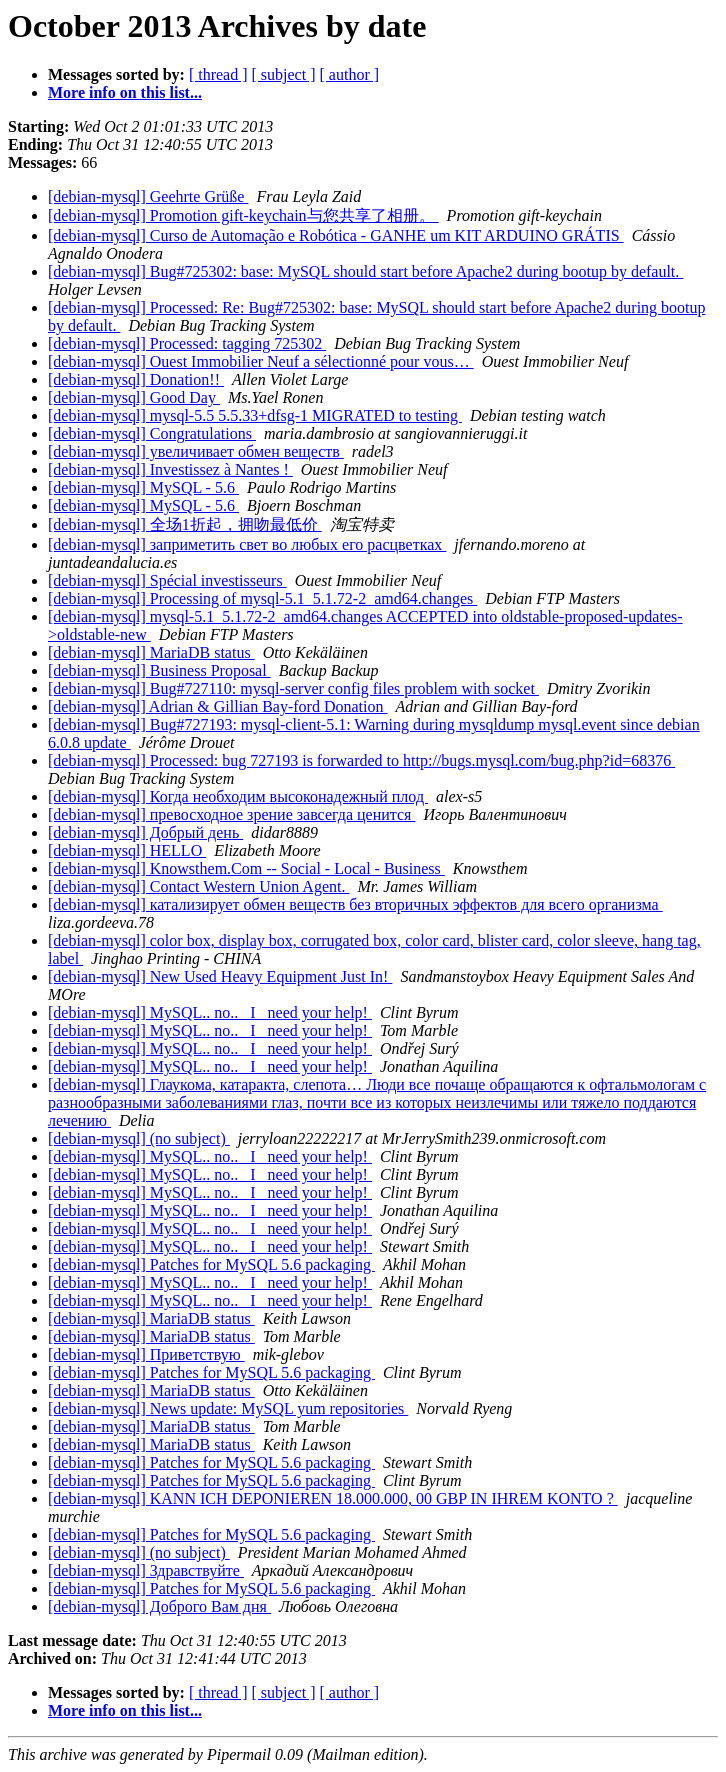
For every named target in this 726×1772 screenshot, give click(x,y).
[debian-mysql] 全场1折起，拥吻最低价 (185, 524)
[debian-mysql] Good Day (134, 397)
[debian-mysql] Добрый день (145, 832)
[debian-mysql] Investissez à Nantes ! (170, 469)
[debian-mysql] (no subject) (139, 1138)
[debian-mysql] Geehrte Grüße (148, 196)
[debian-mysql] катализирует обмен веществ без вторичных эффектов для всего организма (355, 904)
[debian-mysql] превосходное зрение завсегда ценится (231, 814)
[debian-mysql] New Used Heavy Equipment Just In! (220, 976)
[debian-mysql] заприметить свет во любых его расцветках (247, 544)
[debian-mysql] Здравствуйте (146, 1570)
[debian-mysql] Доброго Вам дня (159, 1606)
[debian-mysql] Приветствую (146, 1354)
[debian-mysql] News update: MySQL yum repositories (228, 1408)
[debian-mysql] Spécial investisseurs (167, 580)
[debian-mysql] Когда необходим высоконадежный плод (238, 796)
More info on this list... (125, 92)
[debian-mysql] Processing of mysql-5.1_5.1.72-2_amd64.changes (262, 598)
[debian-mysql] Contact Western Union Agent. (198, 886)
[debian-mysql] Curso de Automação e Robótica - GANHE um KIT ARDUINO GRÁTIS (336, 235)
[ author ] (350, 74)
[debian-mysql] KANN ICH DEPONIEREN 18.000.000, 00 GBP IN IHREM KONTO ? (333, 1498)
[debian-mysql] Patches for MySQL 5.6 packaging (211, 1264)
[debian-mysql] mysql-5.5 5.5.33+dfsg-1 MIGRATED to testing (255, 415)
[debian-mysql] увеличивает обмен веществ (196, 451)
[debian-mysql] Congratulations (152, 433)
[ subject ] (284, 74)
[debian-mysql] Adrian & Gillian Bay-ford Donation (217, 706)
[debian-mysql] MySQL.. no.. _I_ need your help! (210, 1012)
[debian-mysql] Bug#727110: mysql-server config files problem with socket (293, 688)
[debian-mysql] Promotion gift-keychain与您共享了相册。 (243, 215)
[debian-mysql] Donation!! (136, 379)
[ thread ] (218, 74)
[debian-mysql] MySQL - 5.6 (143, 487)
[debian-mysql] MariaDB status (151, 652)
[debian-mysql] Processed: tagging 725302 (187, 343)
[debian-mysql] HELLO (127, 850)
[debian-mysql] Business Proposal (159, 670)
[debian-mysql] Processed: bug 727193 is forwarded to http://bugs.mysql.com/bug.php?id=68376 (361, 760)
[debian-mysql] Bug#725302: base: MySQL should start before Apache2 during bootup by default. (365, 271)
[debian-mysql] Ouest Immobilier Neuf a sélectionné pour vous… (261, 361)
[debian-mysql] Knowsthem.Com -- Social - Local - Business (246, 868)
